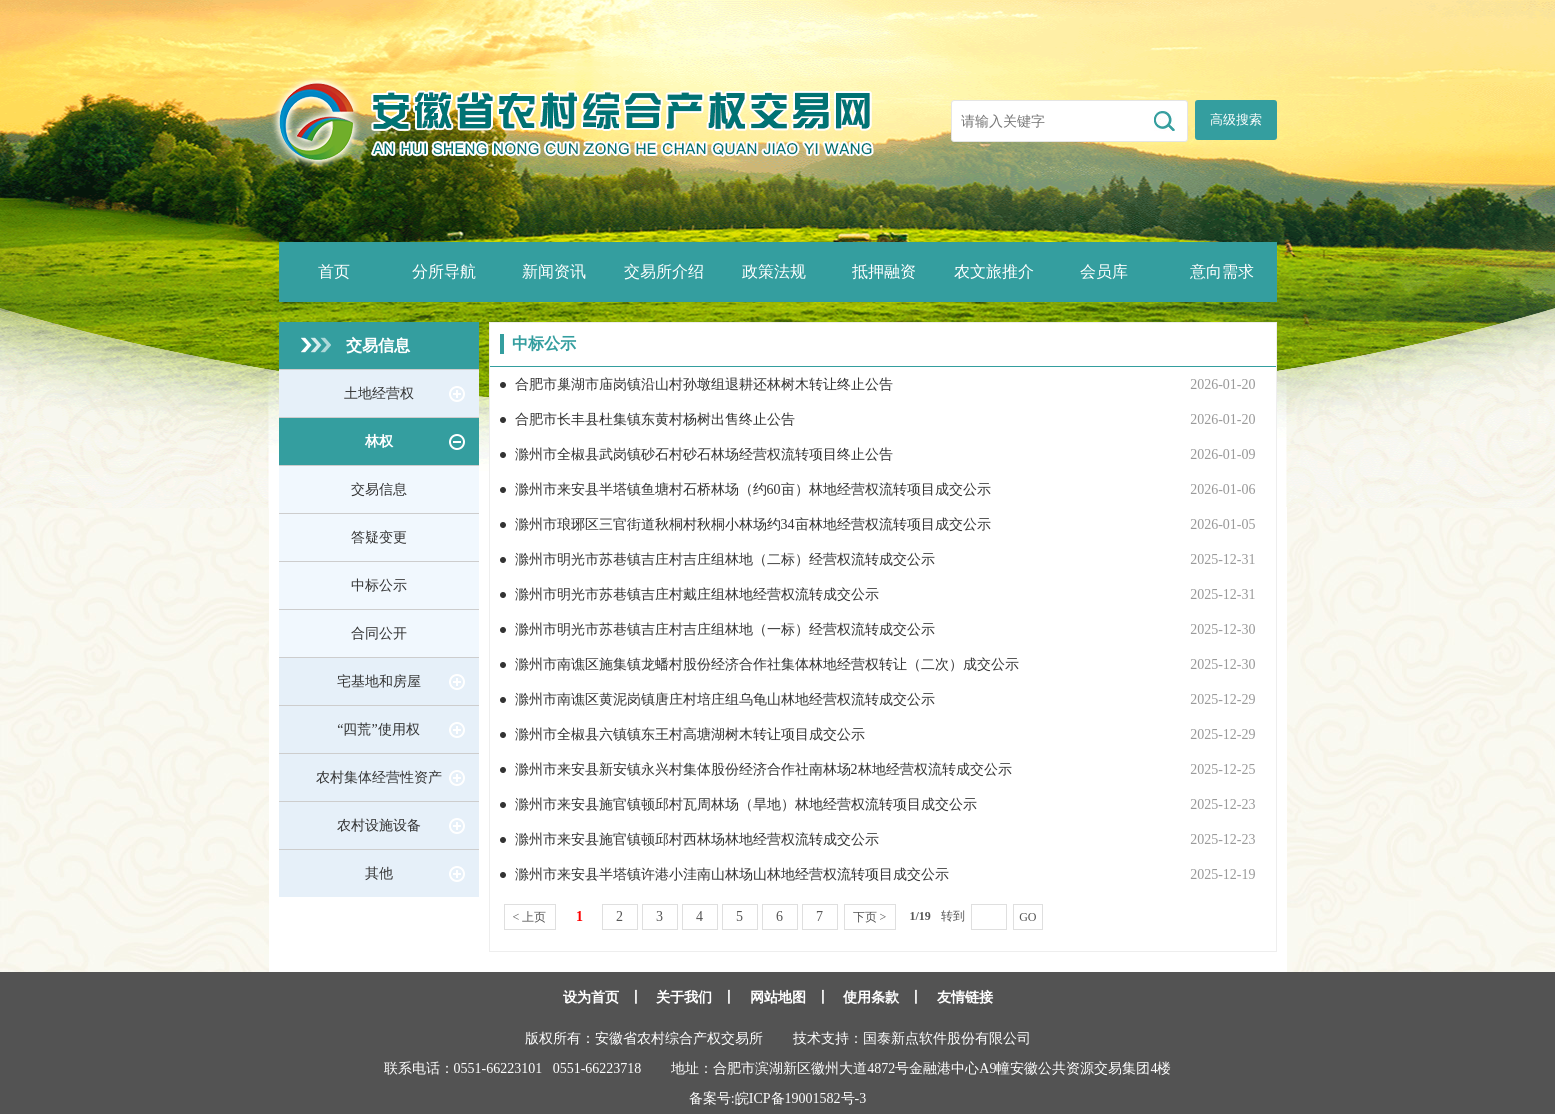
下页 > (870, 917)
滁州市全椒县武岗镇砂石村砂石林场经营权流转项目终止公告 (704, 454)
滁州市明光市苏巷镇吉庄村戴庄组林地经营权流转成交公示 (697, 594)
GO (1027, 917)
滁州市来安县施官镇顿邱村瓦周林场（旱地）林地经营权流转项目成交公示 (746, 804)
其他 (379, 873)
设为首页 (591, 997)
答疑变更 (379, 537)
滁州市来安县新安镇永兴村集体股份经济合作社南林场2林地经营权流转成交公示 (763, 769)
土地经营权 (379, 393)
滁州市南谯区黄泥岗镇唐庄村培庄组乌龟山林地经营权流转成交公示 (725, 699)
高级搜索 (1236, 119)
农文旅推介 (994, 271)
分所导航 (444, 271)
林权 (379, 441)
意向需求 (1222, 271)
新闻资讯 (554, 271)
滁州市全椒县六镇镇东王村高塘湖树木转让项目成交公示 (690, 734)
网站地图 (778, 997)
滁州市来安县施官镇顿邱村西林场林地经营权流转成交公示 (697, 839)
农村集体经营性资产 (379, 777)
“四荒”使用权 (378, 729)
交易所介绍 (664, 271)
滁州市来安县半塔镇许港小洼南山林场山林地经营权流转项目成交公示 (732, 874)
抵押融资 (884, 271)
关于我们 (684, 997)
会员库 (1104, 271)
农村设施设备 (379, 825)
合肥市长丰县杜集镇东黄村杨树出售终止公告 (655, 419)
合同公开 (379, 633)
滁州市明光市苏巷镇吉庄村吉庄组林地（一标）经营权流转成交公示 (725, 629)
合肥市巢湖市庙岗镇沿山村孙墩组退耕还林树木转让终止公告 (704, 384)
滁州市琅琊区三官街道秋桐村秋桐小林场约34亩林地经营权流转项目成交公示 (753, 524)
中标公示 (379, 585)
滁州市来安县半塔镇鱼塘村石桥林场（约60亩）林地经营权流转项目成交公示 (753, 489)
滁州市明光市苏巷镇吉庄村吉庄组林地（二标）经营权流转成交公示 (725, 559)
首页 (334, 271)
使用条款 (871, 997)
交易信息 (378, 345)
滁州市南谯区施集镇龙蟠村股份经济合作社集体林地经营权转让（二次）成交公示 (767, 664)
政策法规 (774, 271)
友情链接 (965, 997)
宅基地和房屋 (379, 681)
